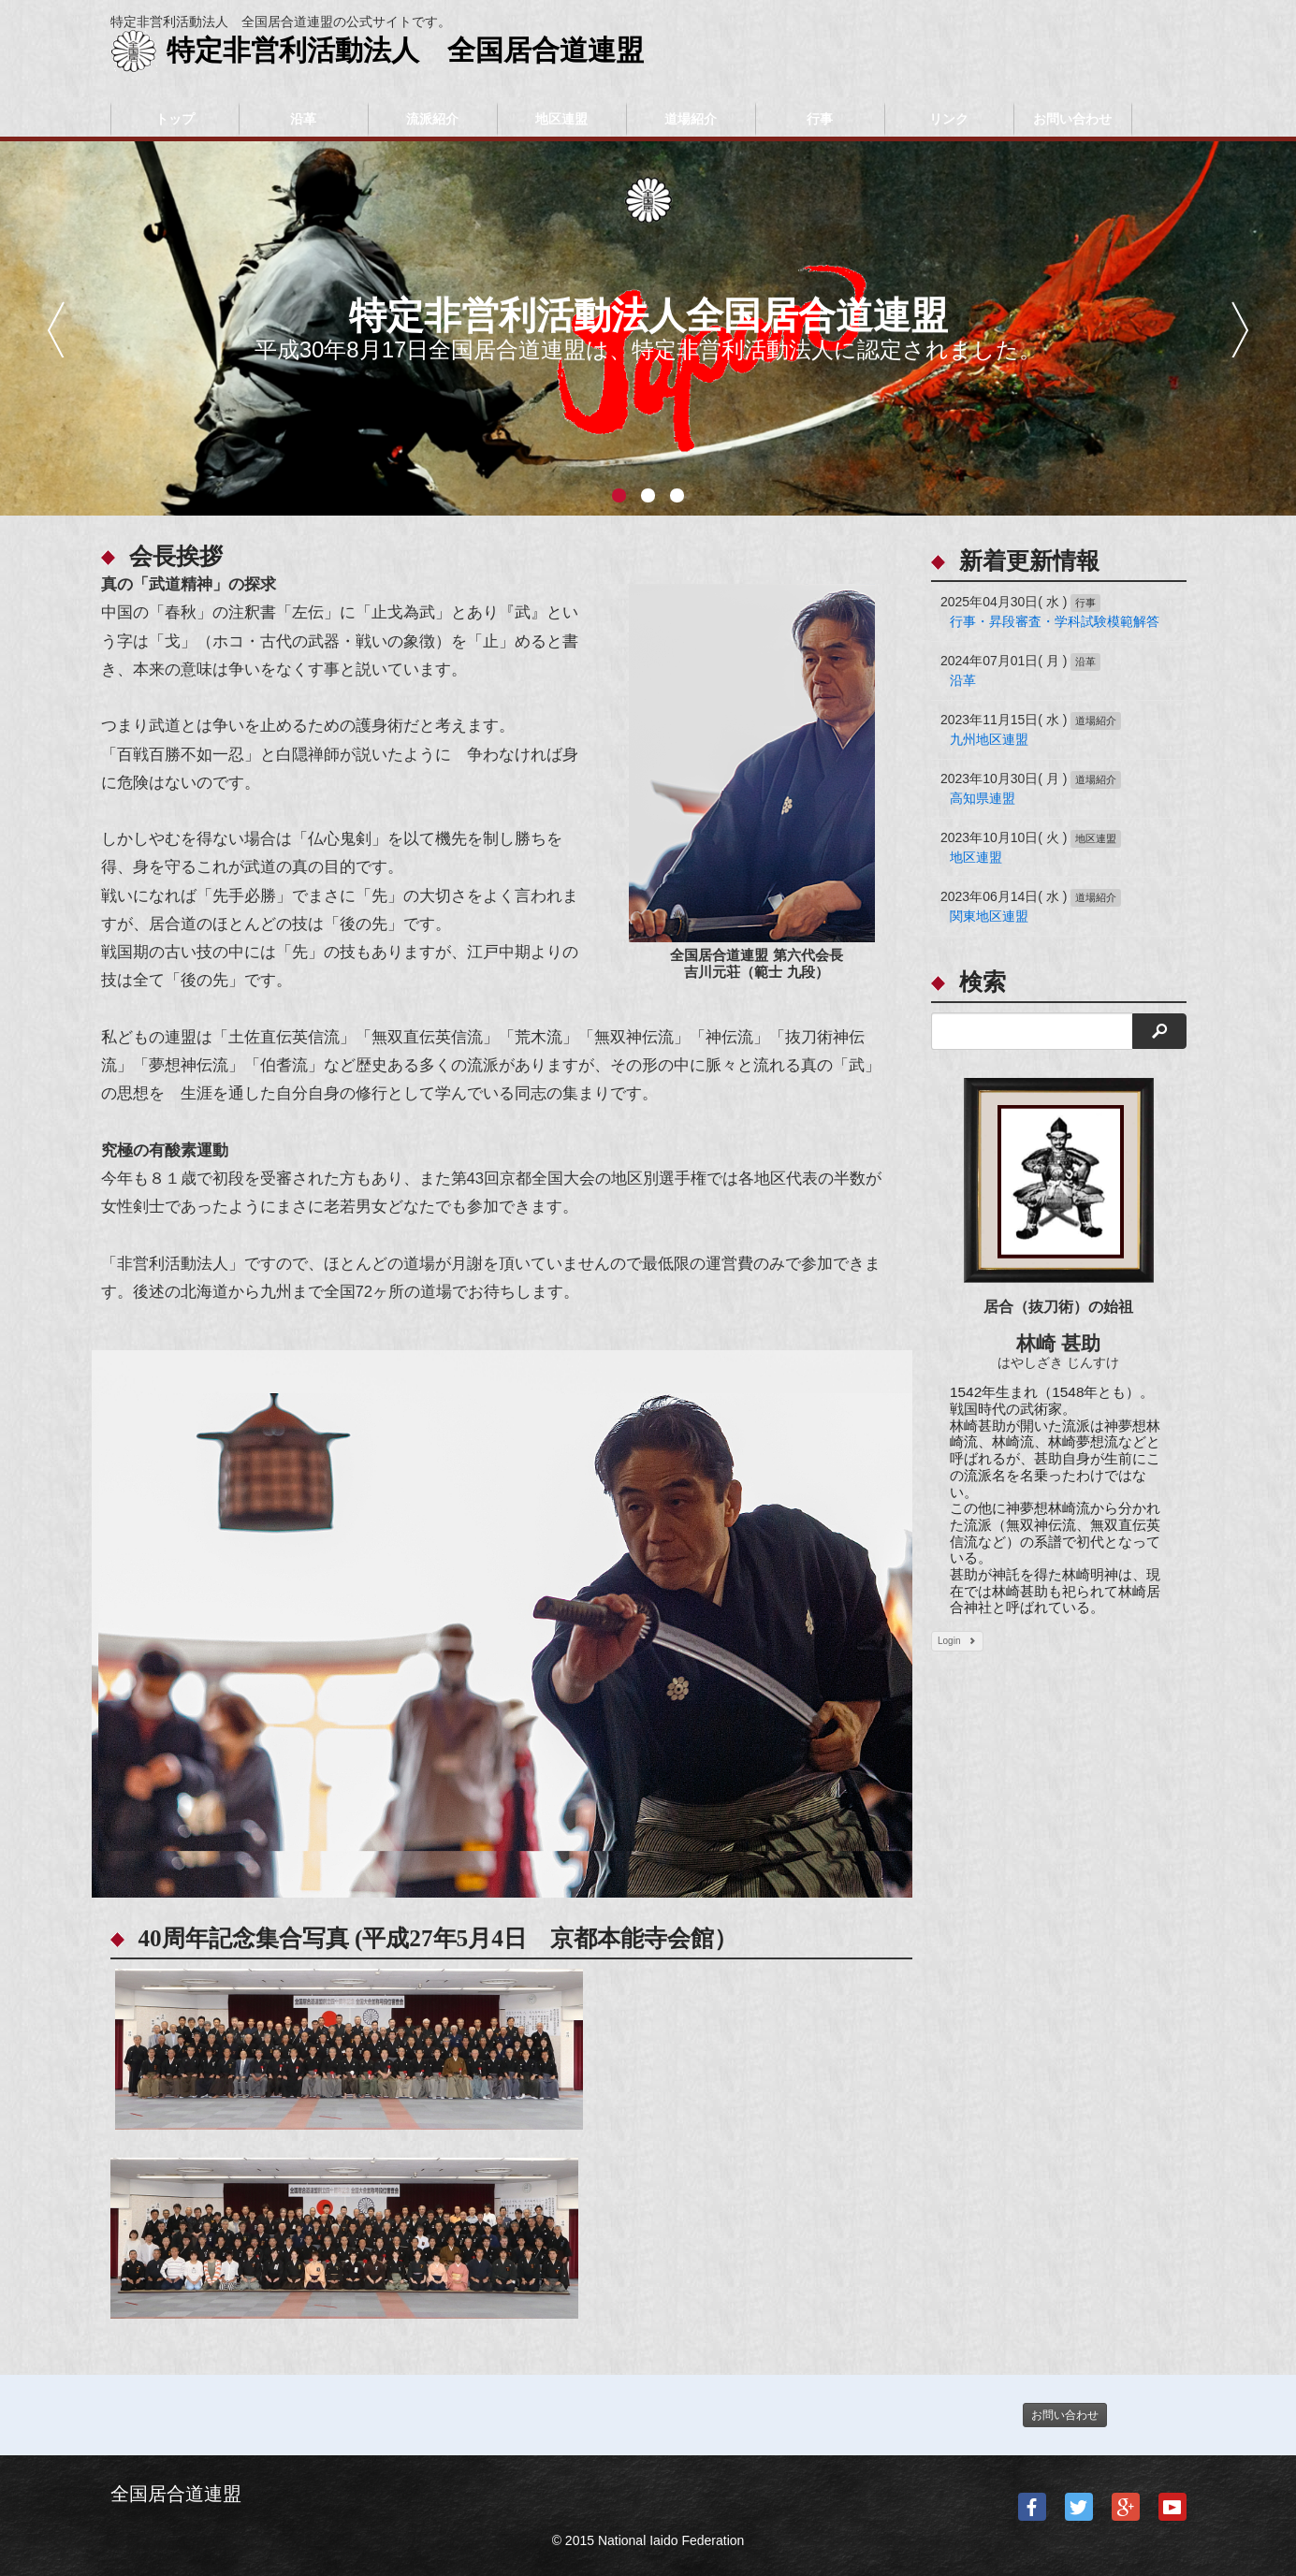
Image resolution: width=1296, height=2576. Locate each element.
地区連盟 (561, 119)
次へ (1240, 329)
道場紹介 (690, 119)
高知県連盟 (982, 798)
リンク (948, 119)
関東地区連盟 (989, 916)
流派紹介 (432, 119)
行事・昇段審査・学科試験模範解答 (1054, 621)
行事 (820, 119)
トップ (175, 119)
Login (957, 1641)
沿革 (303, 119)
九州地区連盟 (989, 739)
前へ (56, 329)
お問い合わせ (1072, 119)
